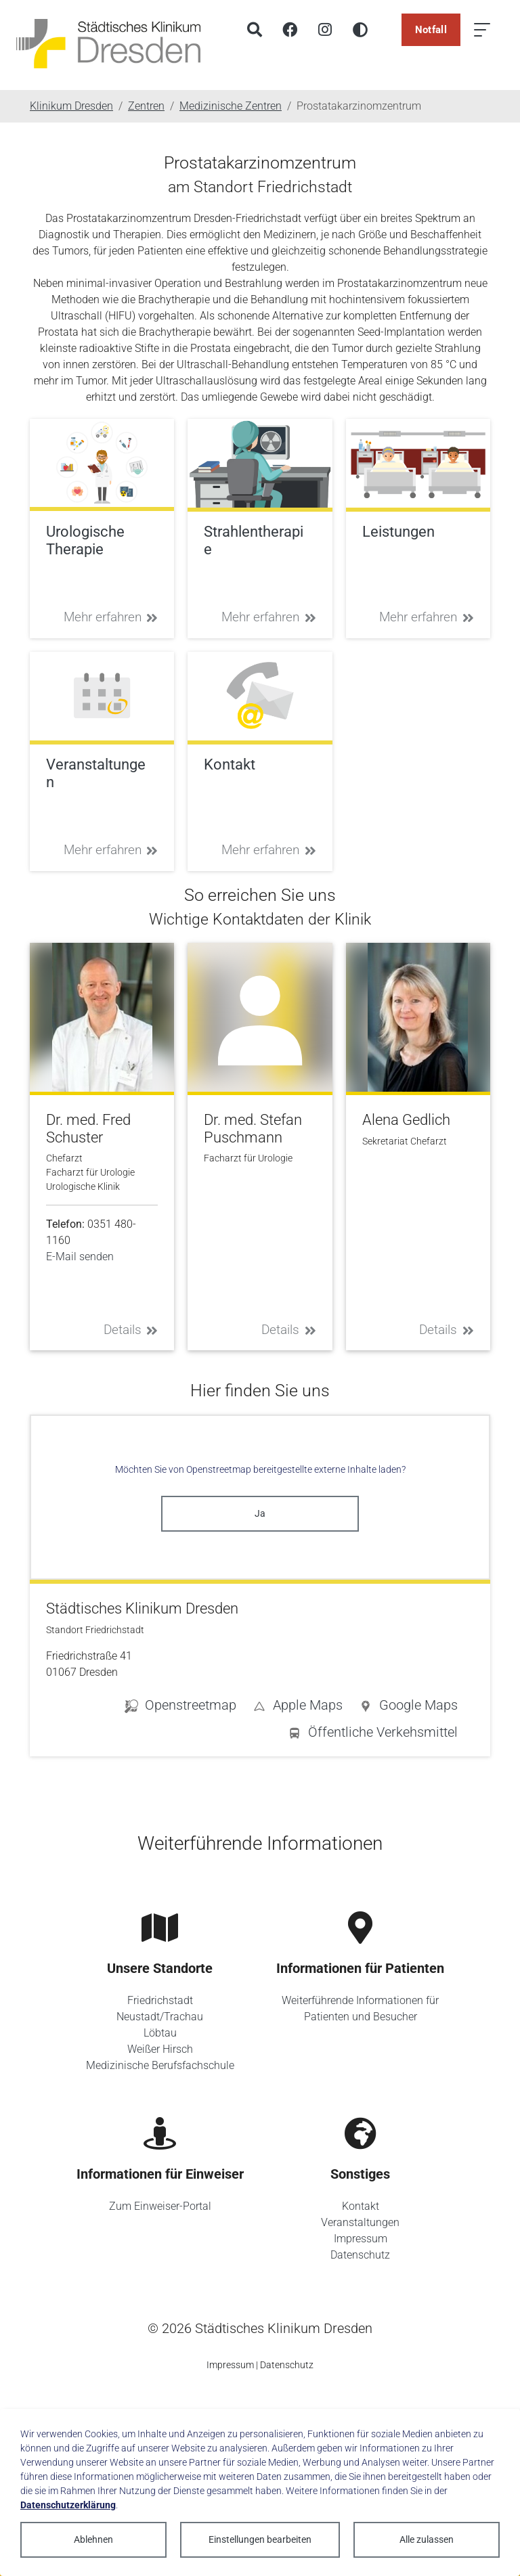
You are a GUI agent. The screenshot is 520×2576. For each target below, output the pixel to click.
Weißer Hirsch (160, 2049)
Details (131, 1329)
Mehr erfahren (111, 617)
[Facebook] (290, 30)
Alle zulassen (426, 2539)
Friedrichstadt (160, 2000)
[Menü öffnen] (482, 30)
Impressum (360, 2238)
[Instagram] (325, 30)
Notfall (431, 30)
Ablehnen (93, 2539)
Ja (260, 1513)
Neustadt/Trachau (159, 2016)
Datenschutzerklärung (68, 2505)
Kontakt (360, 2206)
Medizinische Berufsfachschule (160, 2065)
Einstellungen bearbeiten (260, 2539)
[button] (408, 1707)
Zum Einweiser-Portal (160, 2206)
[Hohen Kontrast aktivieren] (360, 30)
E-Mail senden (80, 1256)
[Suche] (254, 30)
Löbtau (160, 2032)
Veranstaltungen (360, 2222)
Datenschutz (360, 2254)
